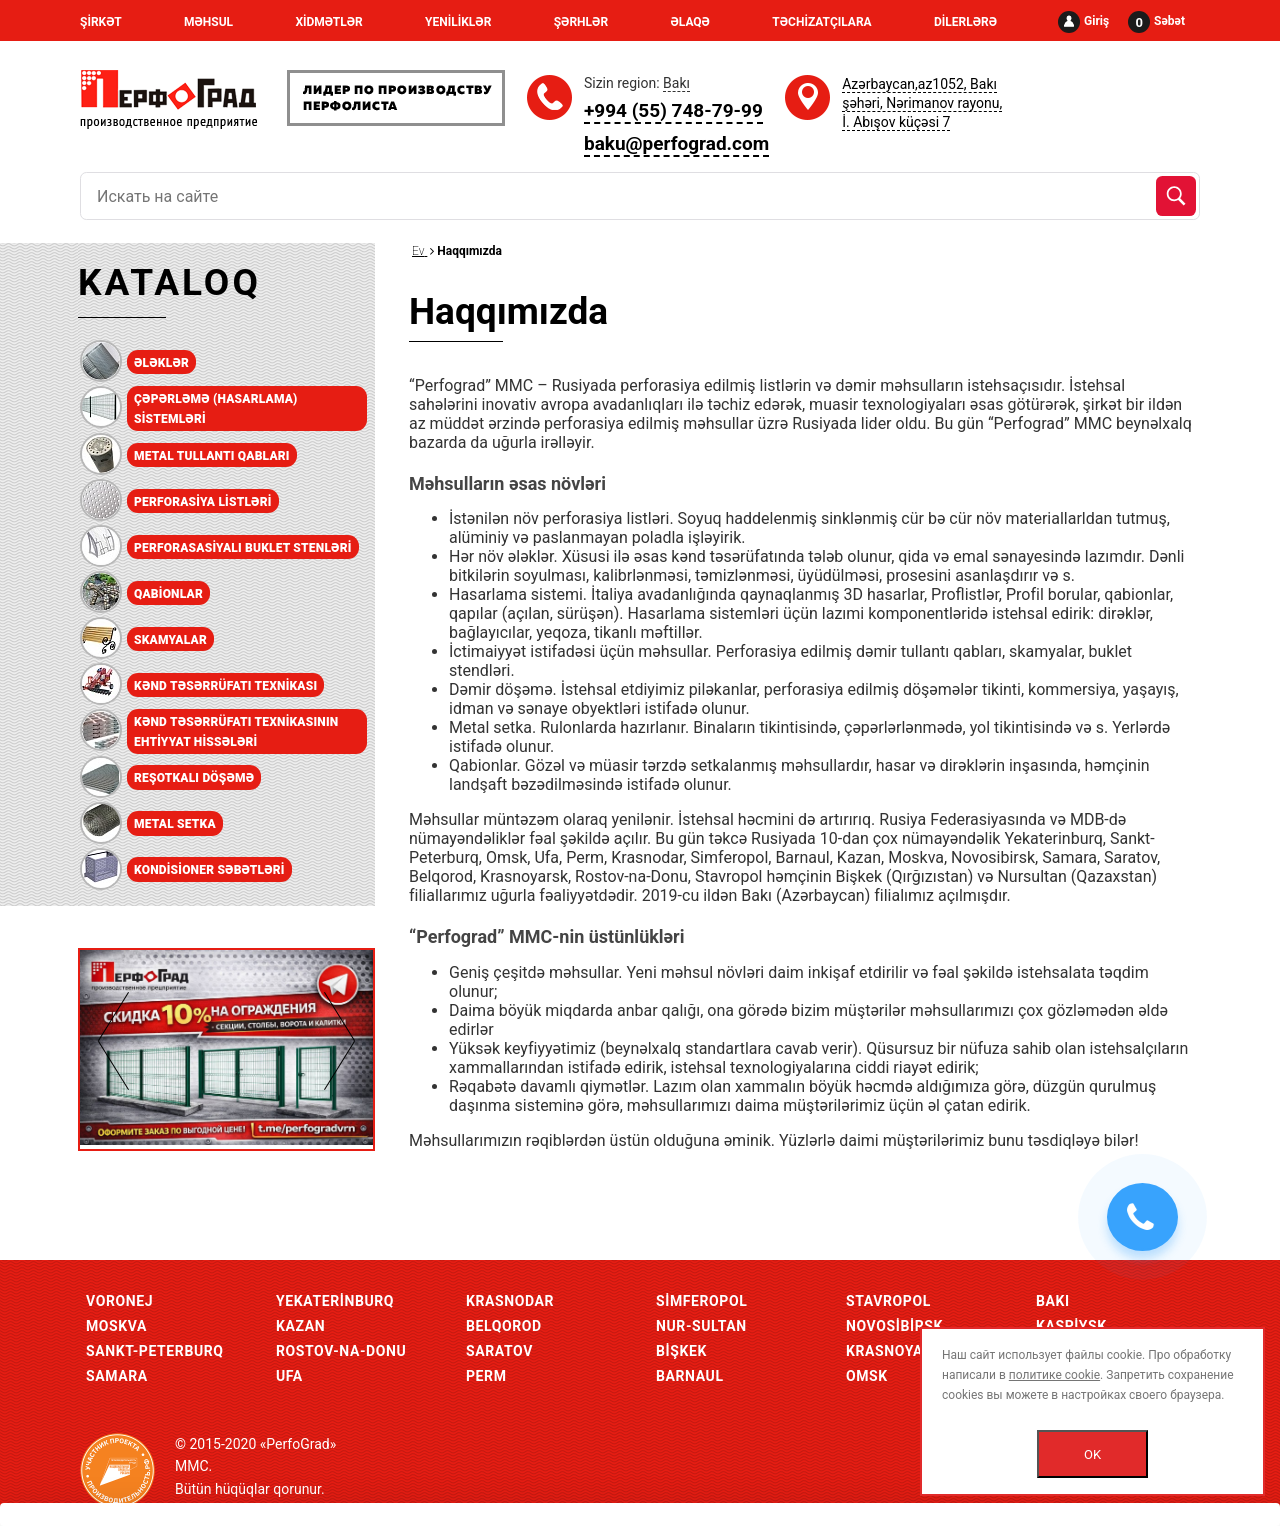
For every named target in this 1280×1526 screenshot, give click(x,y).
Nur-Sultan (701, 1326)
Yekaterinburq (335, 1301)
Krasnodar (510, 1301)
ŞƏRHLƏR (581, 22)
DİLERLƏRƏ (965, 22)
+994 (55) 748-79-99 (673, 110)
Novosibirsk (894, 1326)
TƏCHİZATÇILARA (821, 22)
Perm (486, 1376)
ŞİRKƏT (101, 22)
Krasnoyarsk (898, 1351)
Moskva (116, 1326)
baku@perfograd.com (676, 143)
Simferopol (701, 1301)
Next (339, 1041)
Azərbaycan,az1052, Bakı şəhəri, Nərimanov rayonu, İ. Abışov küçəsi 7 (922, 103)
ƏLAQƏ (690, 22)
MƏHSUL (208, 22)
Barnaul (690, 1376)
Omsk (867, 1376)
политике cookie (1054, 1375)
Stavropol (888, 1301)
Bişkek (681, 1351)
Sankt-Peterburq (155, 1351)
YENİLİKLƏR (458, 22)
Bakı (1053, 1301)
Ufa (289, 1376)
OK (1092, 1454)
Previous (113, 1041)
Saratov (499, 1351)
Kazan (300, 1326)
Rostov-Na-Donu (341, 1351)
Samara (117, 1376)
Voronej (119, 1301)
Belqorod (504, 1326)
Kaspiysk (1071, 1326)
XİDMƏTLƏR (328, 22)
